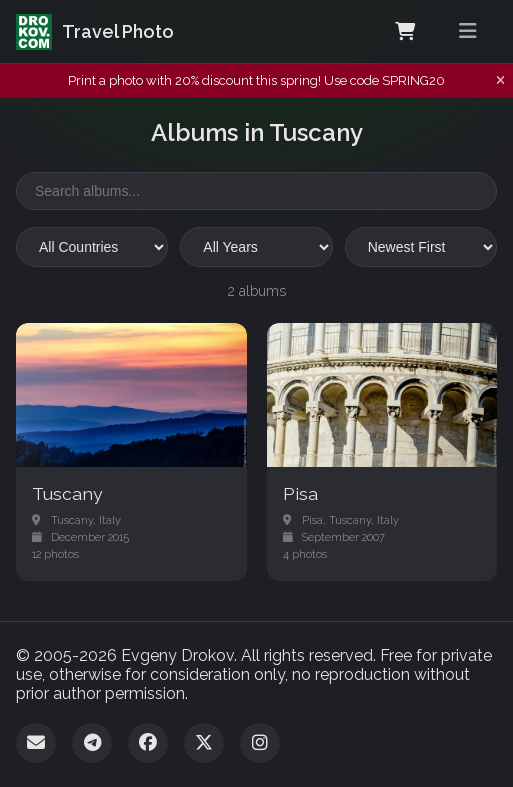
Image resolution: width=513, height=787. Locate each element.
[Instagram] (260, 743)
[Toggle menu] (468, 31)
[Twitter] (204, 743)
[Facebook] (148, 743)
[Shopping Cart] (405, 32)
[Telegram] (92, 743)
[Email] (36, 743)
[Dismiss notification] (500, 81)
